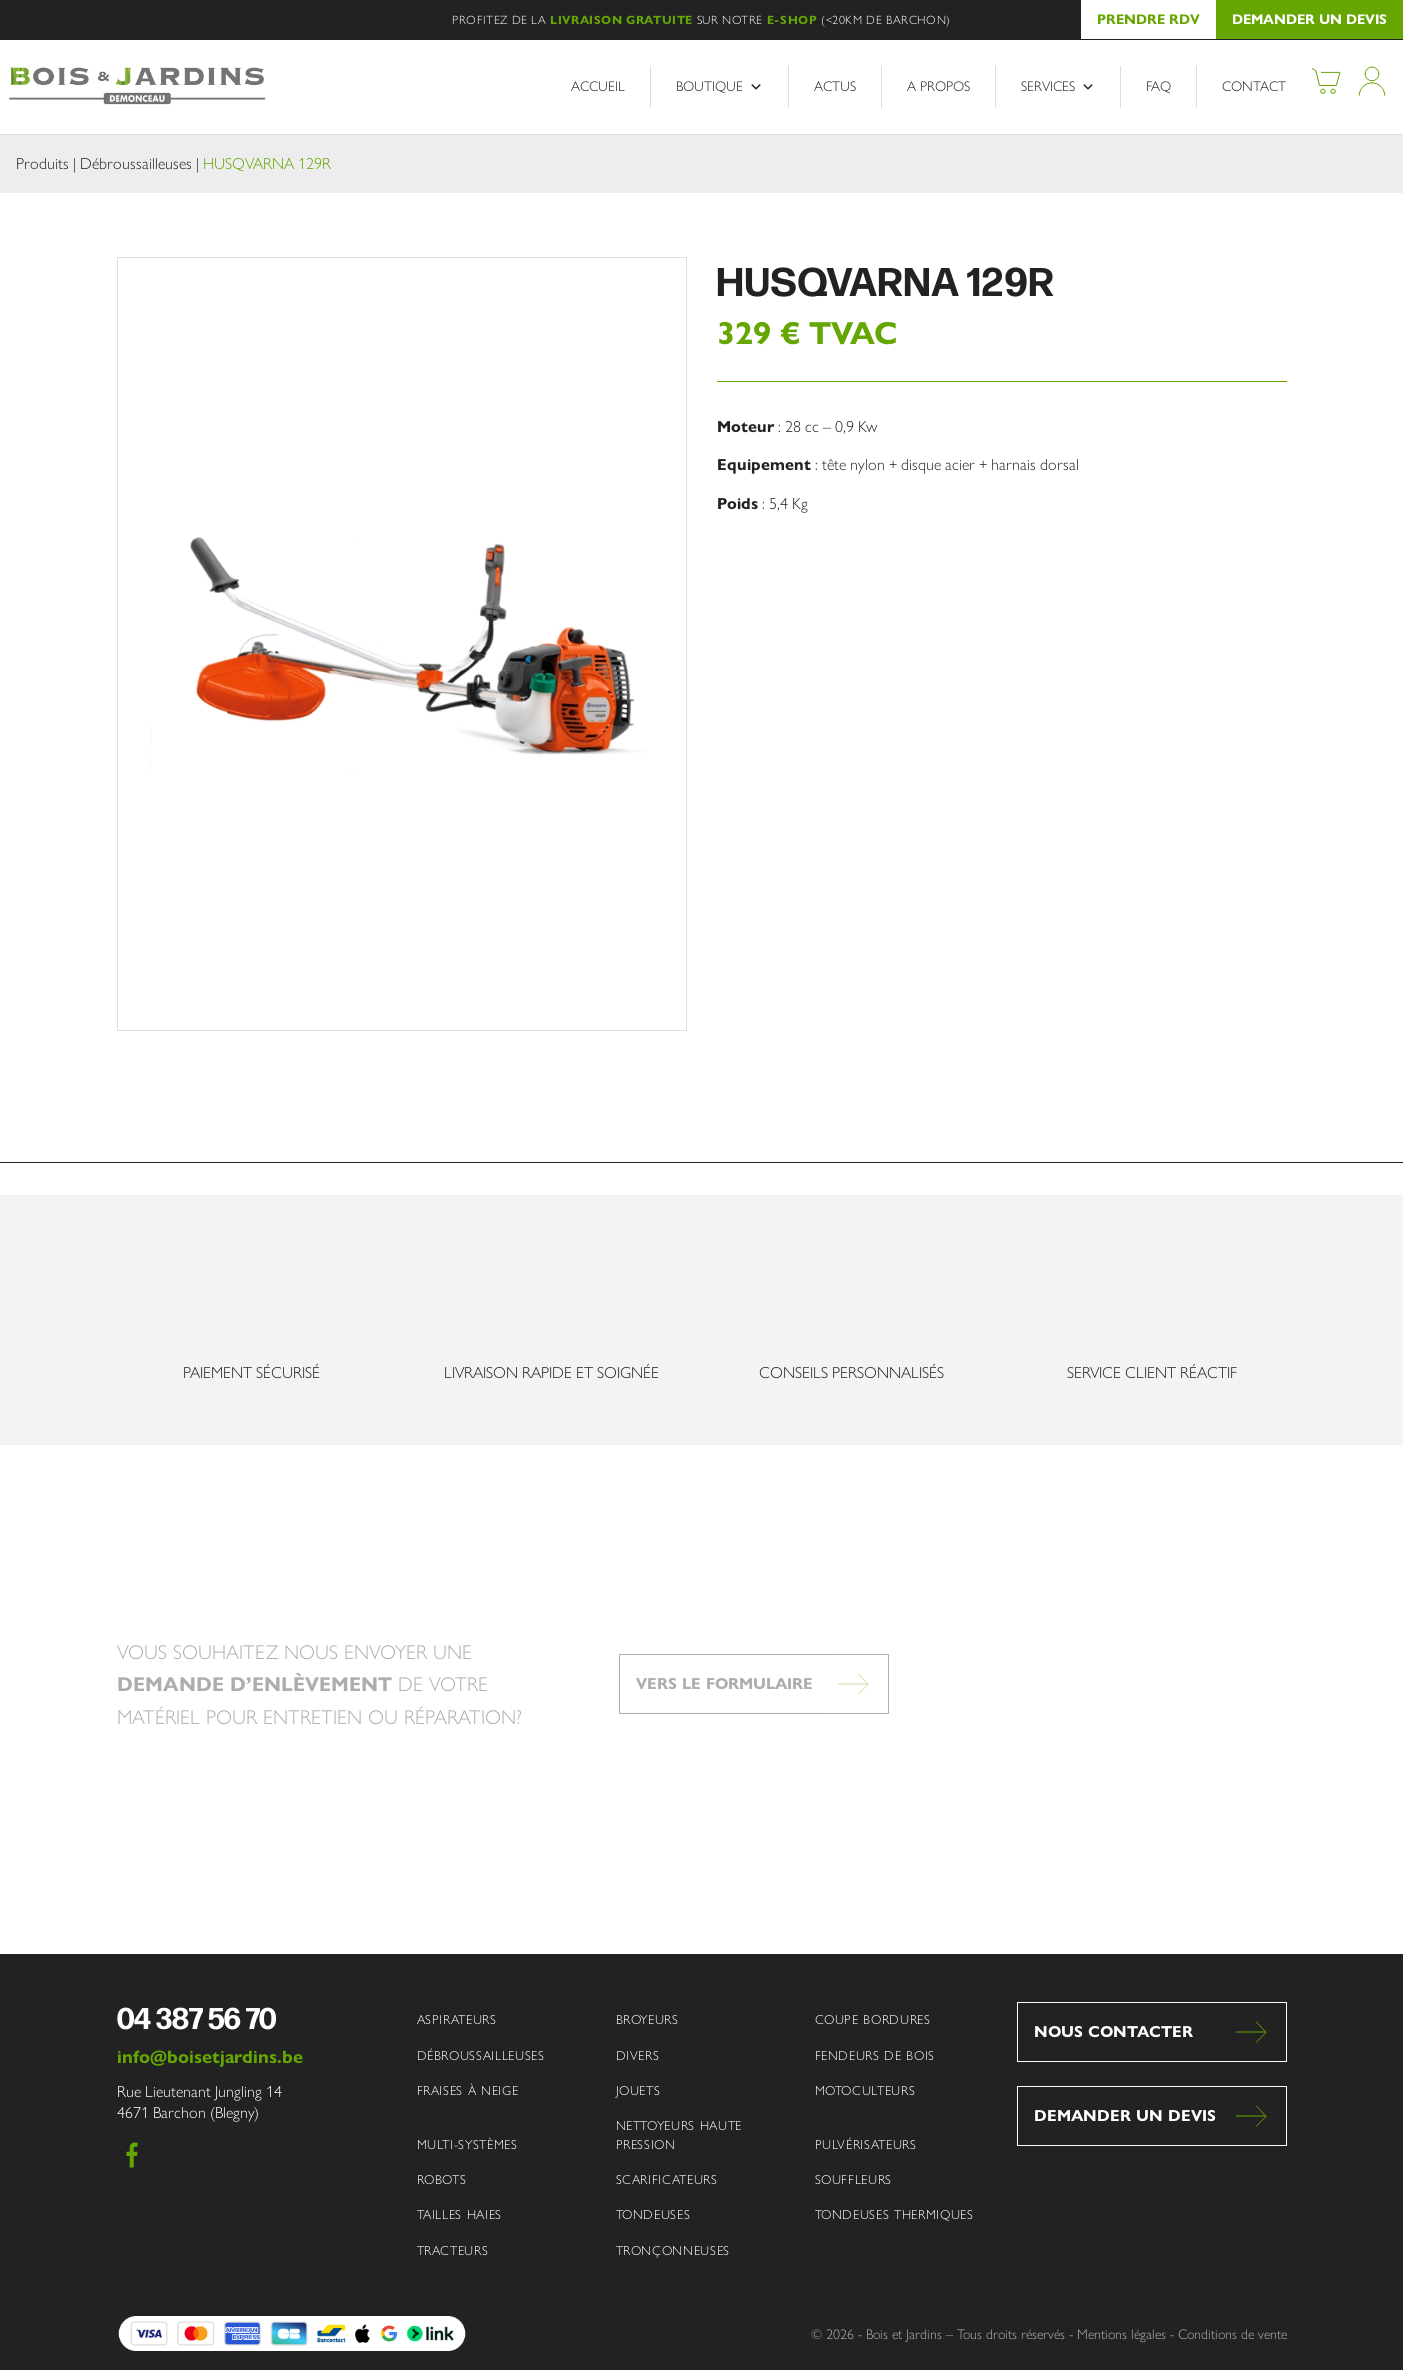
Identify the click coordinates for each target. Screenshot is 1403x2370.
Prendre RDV (1148, 19)
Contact (1254, 86)
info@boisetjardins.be (210, 2057)
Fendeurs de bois (875, 2055)
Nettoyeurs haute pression (679, 2135)
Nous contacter (1113, 2031)
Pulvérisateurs (866, 2144)
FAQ (1158, 86)
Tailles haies (459, 2214)
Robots (442, 2179)
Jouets (638, 2090)
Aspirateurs (457, 2019)
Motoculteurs (865, 2090)
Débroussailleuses (136, 163)
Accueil (598, 86)
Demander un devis (1309, 19)
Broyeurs (647, 2019)
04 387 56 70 (196, 2017)
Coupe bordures (873, 2019)
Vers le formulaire (724, 1717)
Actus (835, 86)
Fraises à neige (468, 2090)
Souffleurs (854, 2179)
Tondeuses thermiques (894, 2214)
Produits (42, 163)
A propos (938, 86)
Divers (638, 2055)
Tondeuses (653, 2214)
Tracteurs (453, 2250)
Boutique (719, 87)
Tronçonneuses (673, 2250)
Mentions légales (1121, 2334)
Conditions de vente (1232, 2334)
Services (1058, 87)
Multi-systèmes (467, 2144)
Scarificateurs (667, 2179)
